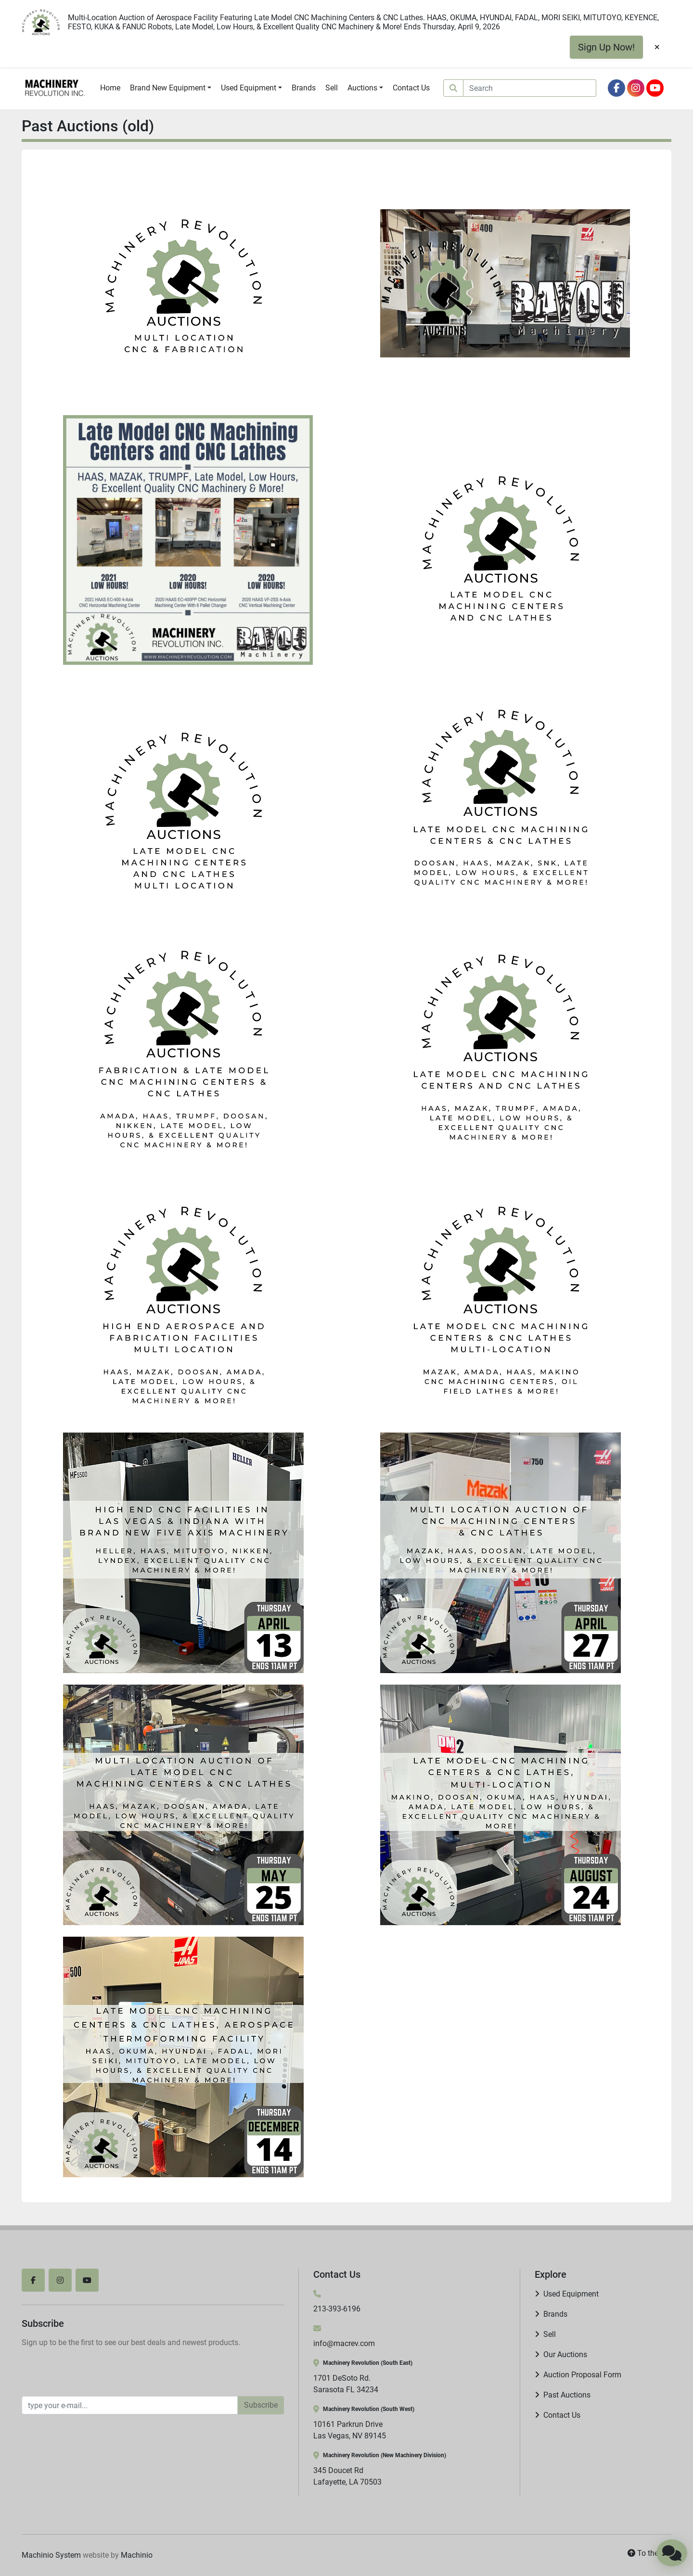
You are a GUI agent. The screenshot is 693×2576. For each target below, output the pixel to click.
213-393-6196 (336, 2308)
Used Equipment (248, 87)
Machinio (137, 2555)
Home (110, 87)
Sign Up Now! (606, 47)
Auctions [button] (362, 87)
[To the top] (649, 2553)
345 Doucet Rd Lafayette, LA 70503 (347, 2476)
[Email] (130, 2405)
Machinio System (51, 2555)
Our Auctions (565, 2354)
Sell (331, 87)
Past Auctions (566, 2394)
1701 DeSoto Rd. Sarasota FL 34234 (345, 2383)
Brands (304, 87)
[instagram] (635, 88)
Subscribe (261, 2405)
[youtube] (655, 88)
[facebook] (616, 88)
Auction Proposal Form (582, 2374)
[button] (170, 88)
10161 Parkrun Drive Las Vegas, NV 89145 (349, 2430)
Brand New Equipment (167, 87)
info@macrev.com (344, 2343)
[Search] (529, 88)
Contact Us (411, 87)
